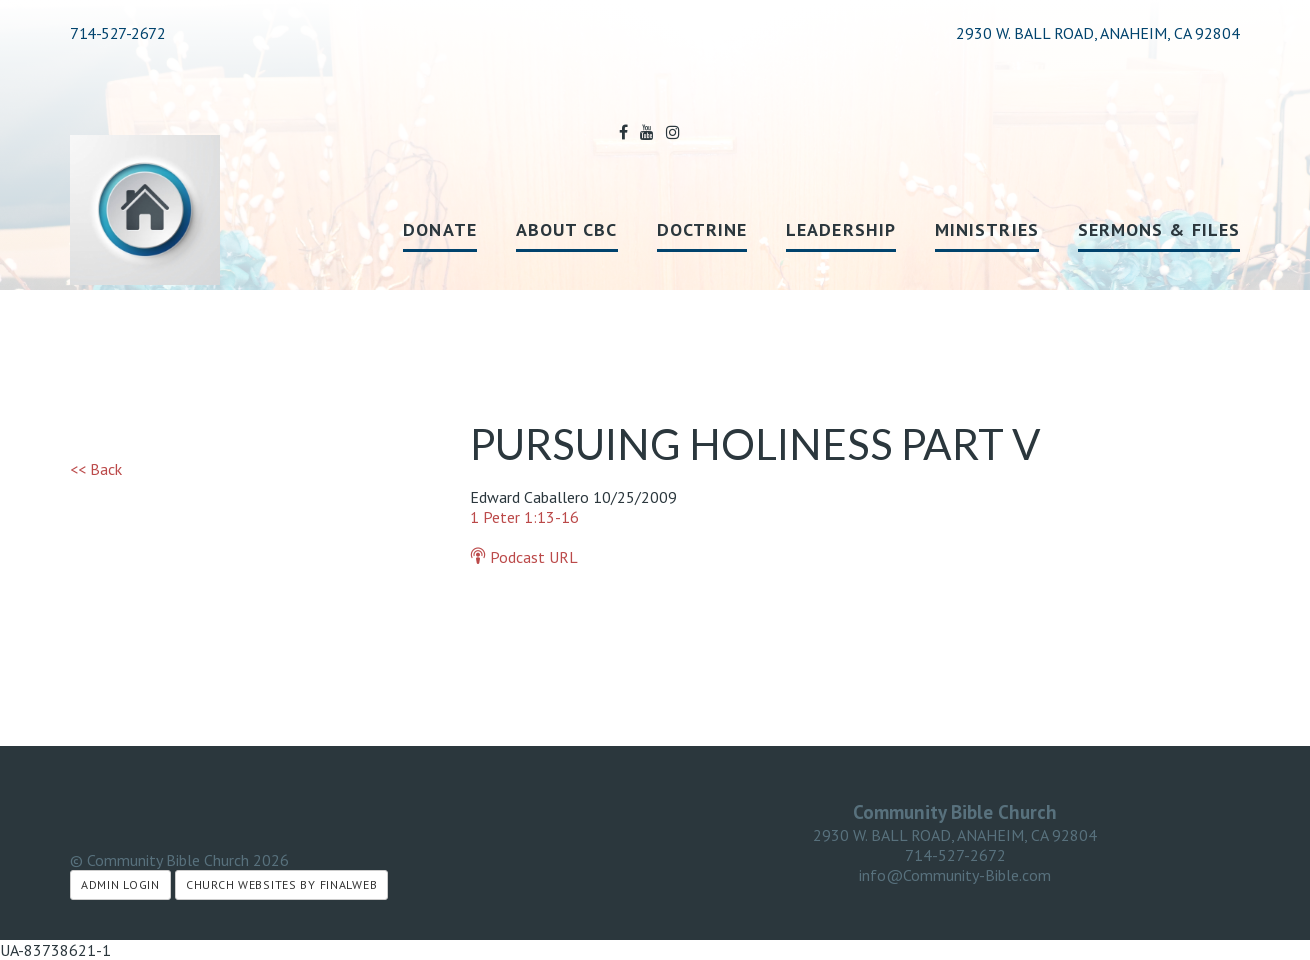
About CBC (567, 229)
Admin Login (120, 884)
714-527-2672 (117, 33)
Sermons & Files (1159, 229)
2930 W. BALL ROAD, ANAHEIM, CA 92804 (955, 835)
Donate (439, 229)
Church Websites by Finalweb (281, 884)
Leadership (841, 229)
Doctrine (702, 229)
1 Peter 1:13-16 (524, 517)
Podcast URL (524, 557)
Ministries (987, 229)
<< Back (96, 469)
